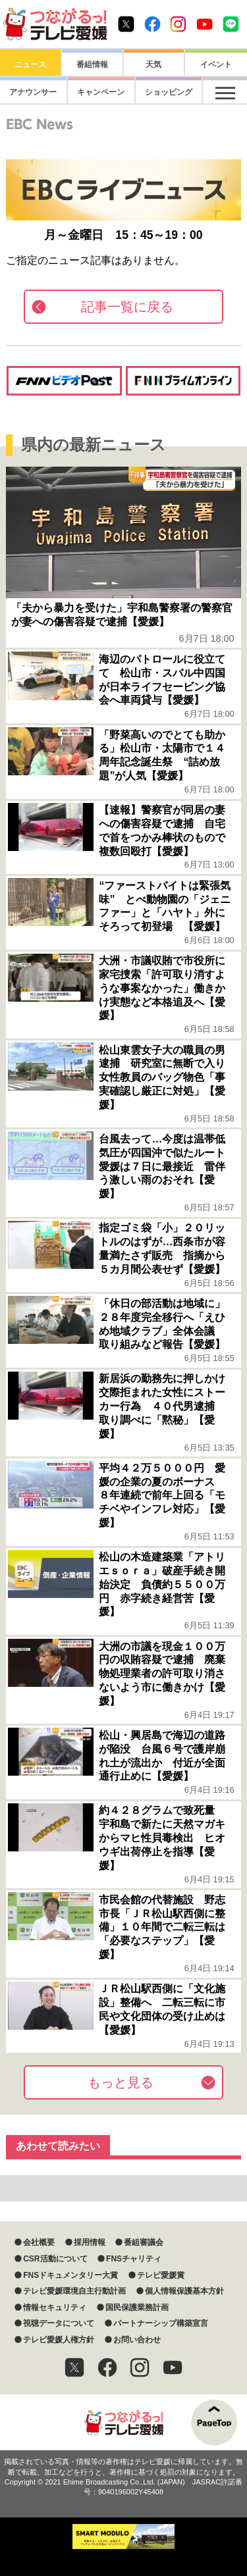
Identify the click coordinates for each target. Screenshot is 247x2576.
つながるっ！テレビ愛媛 (123, 2422)
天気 (153, 64)
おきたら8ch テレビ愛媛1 (55, 24)
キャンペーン (92, 92)
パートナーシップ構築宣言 (160, 2323)
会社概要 (39, 2242)
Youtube (204, 24)
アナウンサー (30, 92)
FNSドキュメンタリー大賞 (70, 2275)
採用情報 (89, 2242)
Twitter (126, 24)
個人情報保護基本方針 (184, 2291)
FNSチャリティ (133, 2258)
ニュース (30, 64)
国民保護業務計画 (137, 2307)
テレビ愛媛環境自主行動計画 (74, 2291)
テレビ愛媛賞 (160, 2275)
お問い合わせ (137, 2339)
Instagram (178, 24)
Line (231, 24)
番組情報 (92, 64)
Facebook (152, 24)
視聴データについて (58, 2323)
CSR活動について (55, 2258)
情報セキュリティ (54, 2307)
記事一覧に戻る (127, 306)
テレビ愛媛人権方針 (58, 2339)
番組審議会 (143, 2242)
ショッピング (153, 92)
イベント (216, 64)
